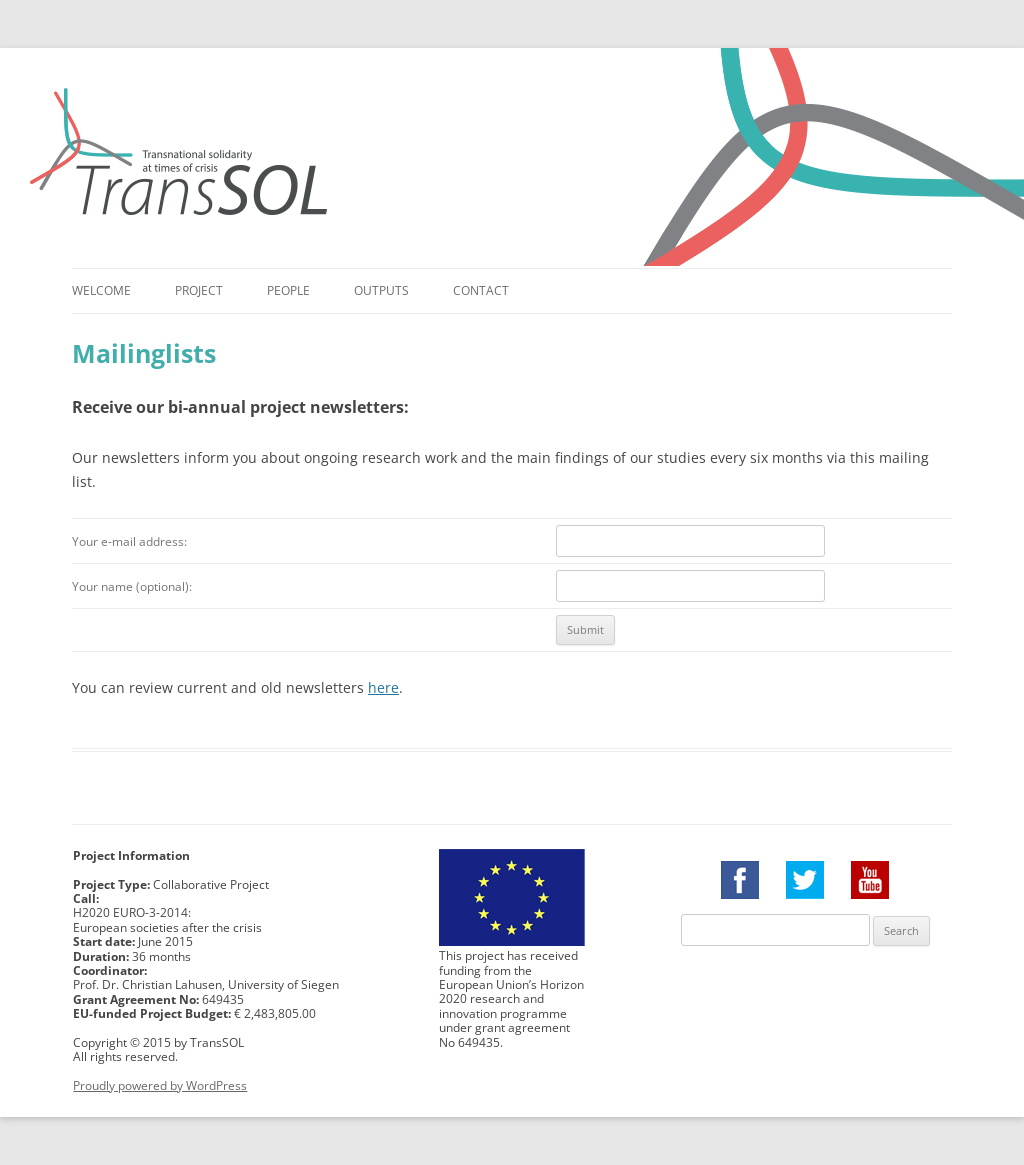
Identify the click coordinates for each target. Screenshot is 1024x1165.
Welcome (101, 290)
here (383, 687)
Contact (481, 290)
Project (199, 290)
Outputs (381, 290)
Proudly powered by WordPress (160, 1085)
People (288, 290)
